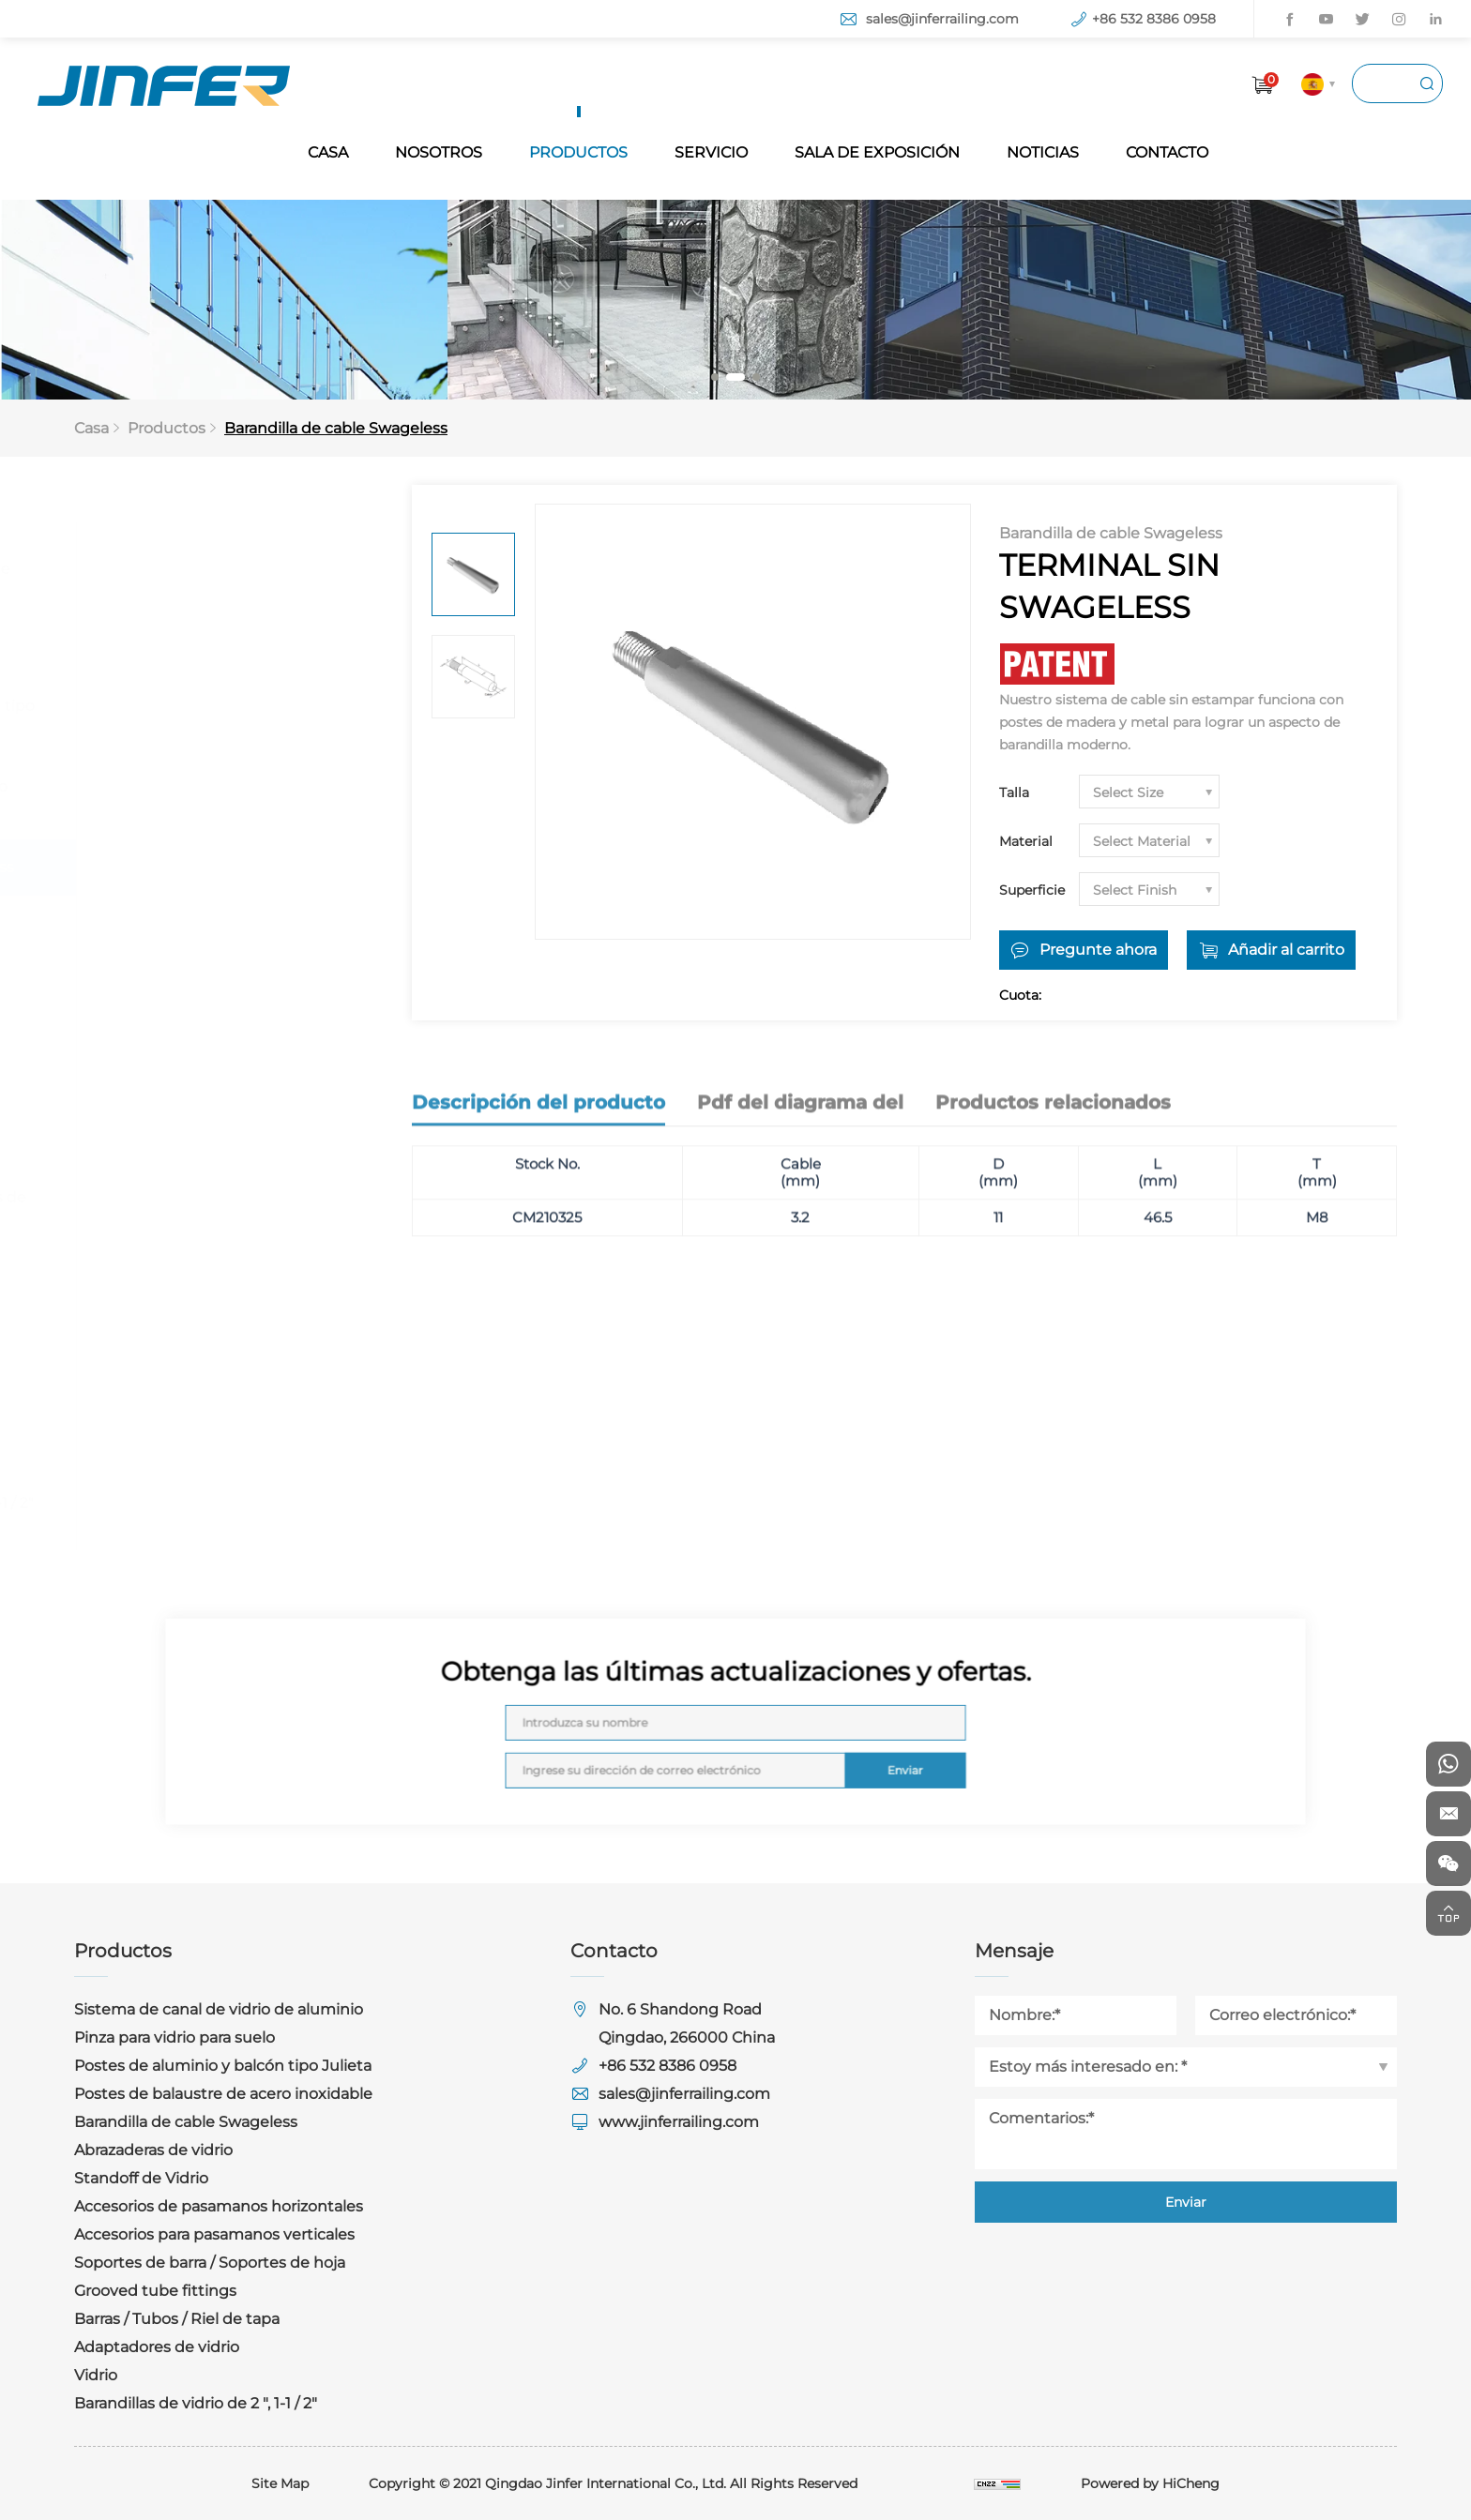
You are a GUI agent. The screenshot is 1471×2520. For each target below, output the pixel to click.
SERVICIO (711, 152)
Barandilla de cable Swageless (335, 428)
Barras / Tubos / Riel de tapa (200, 1334)
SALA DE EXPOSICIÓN (877, 152)
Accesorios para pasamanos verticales (200, 1129)
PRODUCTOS (578, 152)
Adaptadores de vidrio (180, 1390)
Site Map (280, 2483)
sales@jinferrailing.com (942, 18)
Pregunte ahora (1098, 949)
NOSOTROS (438, 152)
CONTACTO (1167, 152)
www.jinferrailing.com (679, 2122)
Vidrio (119, 1447)
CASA (328, 152)
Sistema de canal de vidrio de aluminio (207, 581)
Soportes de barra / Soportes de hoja (215, 1209)
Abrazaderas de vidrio (177, 923)
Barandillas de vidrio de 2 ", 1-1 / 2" (219, 1503)
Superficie (1032, 890)
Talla (1014, 792)
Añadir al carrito (1286, 949)
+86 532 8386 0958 (1154, 18)
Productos (166, 428)
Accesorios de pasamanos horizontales (194, 1048)
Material (1026, 841)
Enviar (856, 1756)
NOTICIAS (1043, 152)
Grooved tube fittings (179, 1278)
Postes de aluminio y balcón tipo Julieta (219, 718)
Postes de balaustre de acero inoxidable (206, 798)
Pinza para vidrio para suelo (198, 649)
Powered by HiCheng (1150, 2483)
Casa (91, 428)
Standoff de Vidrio (165, 979)
